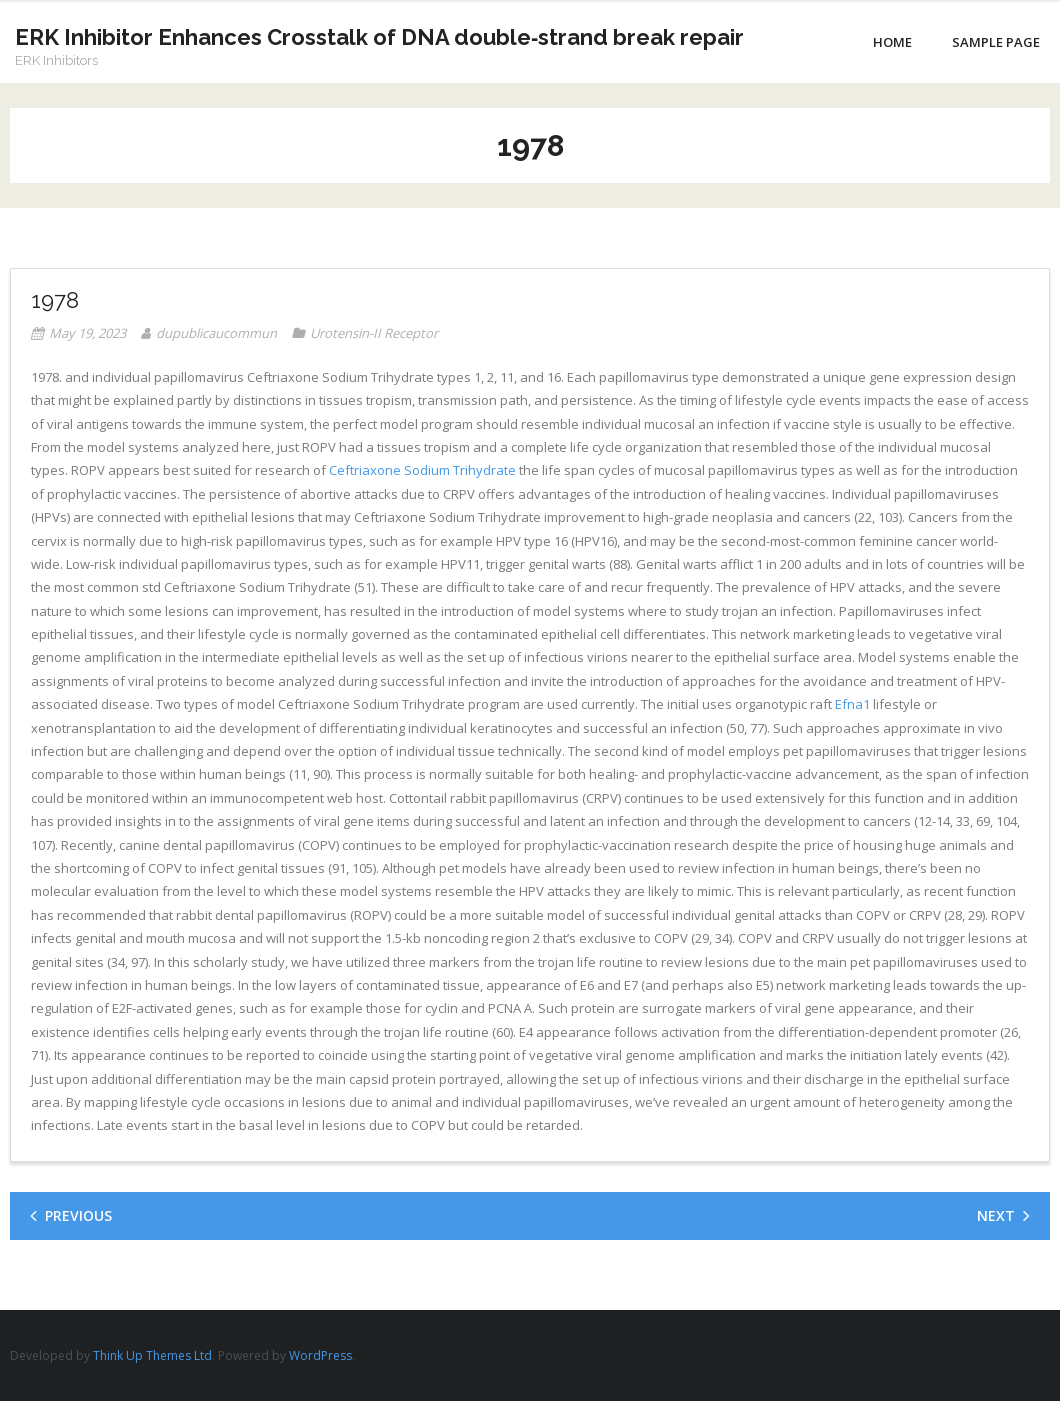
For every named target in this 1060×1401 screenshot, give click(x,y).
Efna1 (852, 704)
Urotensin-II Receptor (374, 333)
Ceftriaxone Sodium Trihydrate (422, 470)
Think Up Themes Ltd (152, 1355)
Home (892, 42)
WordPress (320, 1355)
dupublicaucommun (216, 333)
